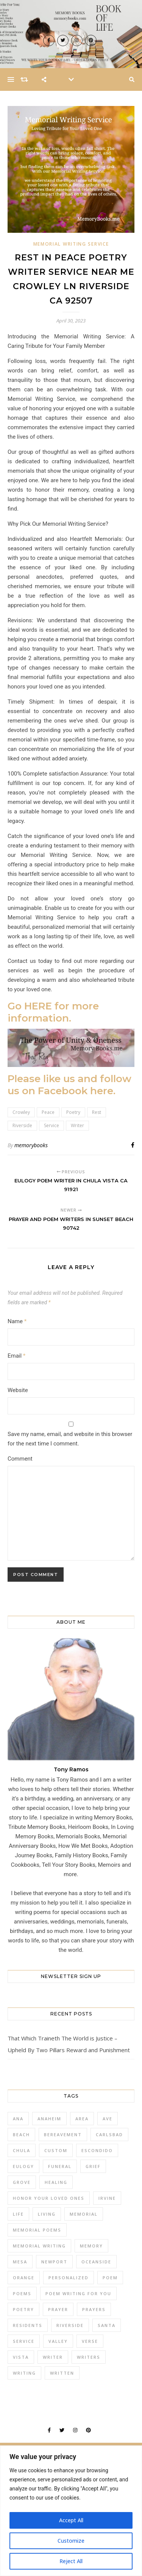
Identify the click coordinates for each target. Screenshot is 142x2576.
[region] (71, 2510)
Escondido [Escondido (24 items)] (97, 2150)
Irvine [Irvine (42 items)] (107, 2198)
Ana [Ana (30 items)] (18, 2118)
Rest (96, 1112)
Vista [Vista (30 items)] (21, 2357)
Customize (71, 2540)
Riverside (22, 1125)
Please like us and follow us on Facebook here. (69, 1085)
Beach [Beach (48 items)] (21, 2134)
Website (18, 1390)
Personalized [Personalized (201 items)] (68, 2277)
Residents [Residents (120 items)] (27, 2325)
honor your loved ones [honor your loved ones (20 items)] (48, 2198)
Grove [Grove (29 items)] (22, 2182)
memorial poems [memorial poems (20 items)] (37, 2230)
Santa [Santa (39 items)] (106, 2325)
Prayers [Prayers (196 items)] (94, 2309)
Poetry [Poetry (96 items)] (23, 2309)
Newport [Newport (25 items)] (54, 2262)
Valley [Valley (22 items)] (58, 2341)
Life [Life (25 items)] (18, 2214)
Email (16, 1355)
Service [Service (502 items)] (23, 2341)
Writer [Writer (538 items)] (53, 2357)
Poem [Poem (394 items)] (110, 2277)
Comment (20, 1458)
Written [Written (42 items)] (62, 2373)
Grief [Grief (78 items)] (93, 2166)
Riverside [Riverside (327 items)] (70, 2325)
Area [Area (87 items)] (82, 2118)
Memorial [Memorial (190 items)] (84, 2214)
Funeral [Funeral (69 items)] (60, 2166)
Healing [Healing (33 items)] (56, 2182)
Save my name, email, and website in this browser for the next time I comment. (70, 1439)
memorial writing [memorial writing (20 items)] (39, 2246)
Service (51, 1125)
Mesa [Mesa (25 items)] (20, 2262)
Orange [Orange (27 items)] (23, 2277)
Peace (48, 1112)
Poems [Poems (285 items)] (22, 2293)
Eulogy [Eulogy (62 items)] (23, 2166)
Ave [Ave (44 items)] (107, 2118)
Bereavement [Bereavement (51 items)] (63, 2134)
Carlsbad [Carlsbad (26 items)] (109, 2134)
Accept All (71, 2520)
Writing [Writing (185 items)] (24, 2373)
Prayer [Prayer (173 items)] (58, 2309)
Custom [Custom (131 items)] (55, 2150)
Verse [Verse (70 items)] (90, 2341)
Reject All (71, 2561)
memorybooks (31, 1145)
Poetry (73, 1112)
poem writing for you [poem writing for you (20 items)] (78, 2293)
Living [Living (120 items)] (47, 2214)
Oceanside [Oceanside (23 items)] (96, 2262)
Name (17, 1321)
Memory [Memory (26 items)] (91, 2246)
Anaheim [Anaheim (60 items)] (49, 2118)
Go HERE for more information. (53, 1012)
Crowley (21, 1112)
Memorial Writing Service (71, 244)
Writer (77, 1125)
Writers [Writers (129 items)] (88, 2357)
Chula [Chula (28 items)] (21, 2150)
